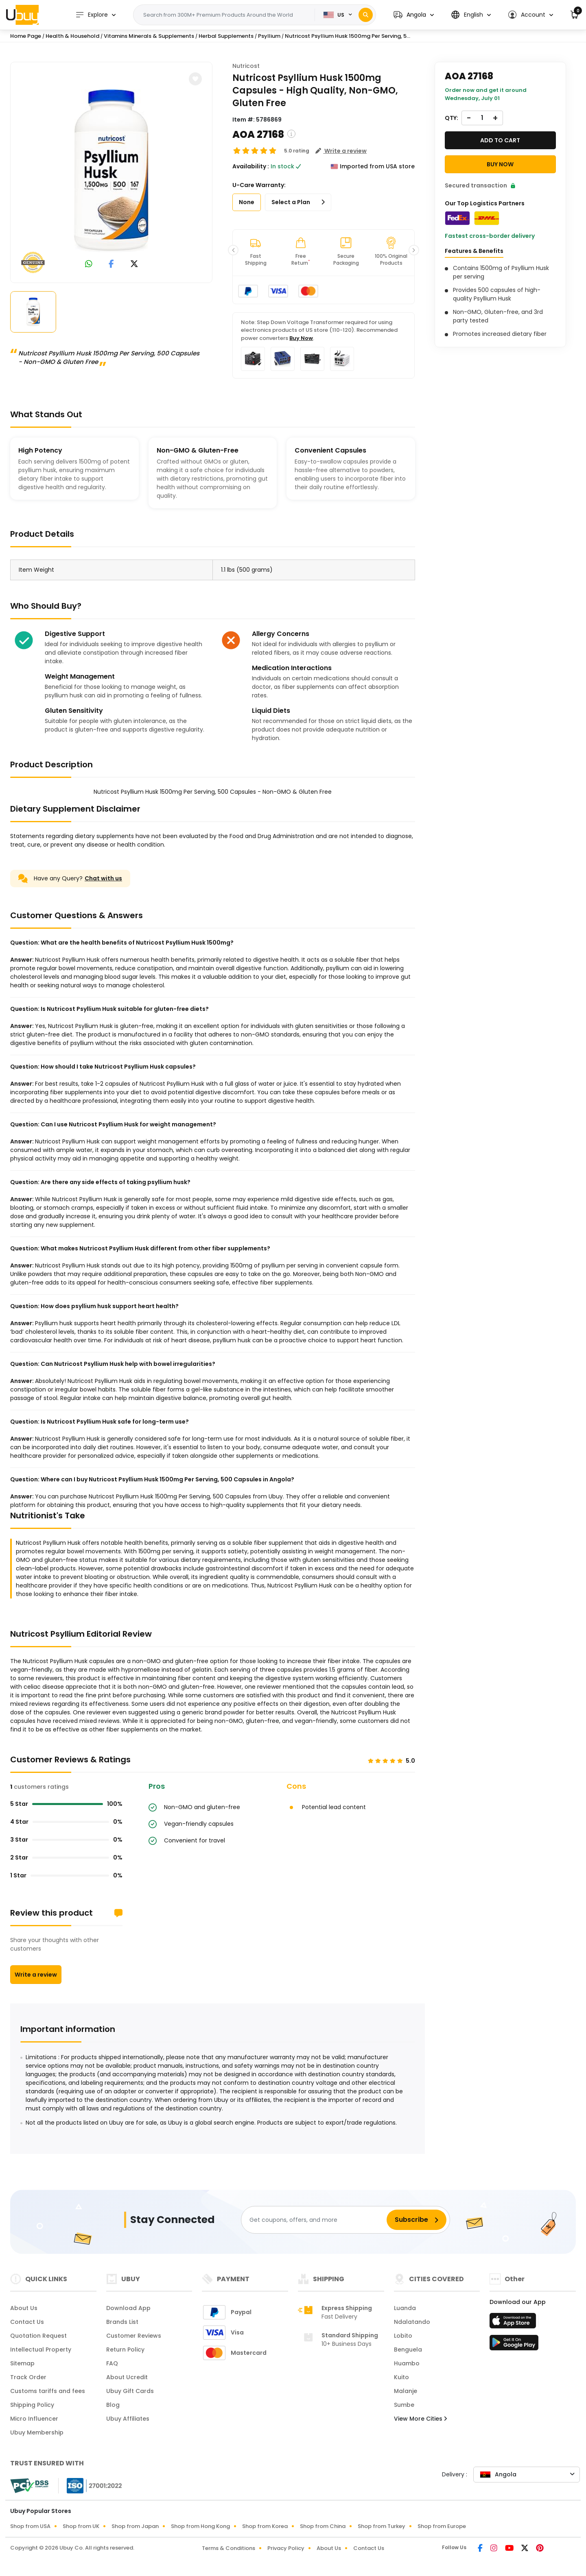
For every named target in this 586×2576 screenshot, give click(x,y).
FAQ (112, 2363)
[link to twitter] (134, 264)
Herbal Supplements (226, 36)
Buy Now (301, 338)
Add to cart (500, 140)
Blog (113, 2405)
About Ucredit (127, 2377)
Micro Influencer (34, 2419)
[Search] (366, 15)
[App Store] (514, 2323)
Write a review (36, 1975)
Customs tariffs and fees (47, 2391)
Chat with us (103, 878)
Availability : (250, 166)
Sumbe (404, 2405)
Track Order (28, 2377)
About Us (23, 2308)
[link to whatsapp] (88, 264)
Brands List (122, 2322)
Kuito (401, 2377)
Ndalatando (412, 2322)
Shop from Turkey (381, 2526)
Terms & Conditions (228, 2548)
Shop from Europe (442, 2526)
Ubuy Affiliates (127, 2419)
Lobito (403, 2336)
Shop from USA (30, 2526)
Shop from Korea (265, 2526)
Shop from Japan (135, 2526)
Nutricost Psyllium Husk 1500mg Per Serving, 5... (347, 36)
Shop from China (322, 2526)
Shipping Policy (32, 2405)
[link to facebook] (111, 264)
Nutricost (246, 66)
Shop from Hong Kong (200, 2526)
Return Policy (125, 2349)
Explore (91, 15)
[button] (413, 15)
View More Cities (420, 2419)
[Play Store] (514, 2345)
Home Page (25, 36)
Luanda (405, 2308)
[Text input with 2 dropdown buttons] (226, 15)
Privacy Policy (285, 2548)
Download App (128, 2308)
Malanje (405, 2391)
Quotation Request (38, 2336)
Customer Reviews (133, 2336)
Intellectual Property (40, 2349)
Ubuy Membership (36, 2432)
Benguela (408, 2349)
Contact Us (27, 2322)
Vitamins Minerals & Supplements (149, 36)
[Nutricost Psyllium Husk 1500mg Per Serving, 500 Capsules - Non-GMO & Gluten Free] (111, 170)
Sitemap (22, 2363)
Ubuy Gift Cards (130, 2391)
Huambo (407, 2363)
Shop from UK (81, 2526)
